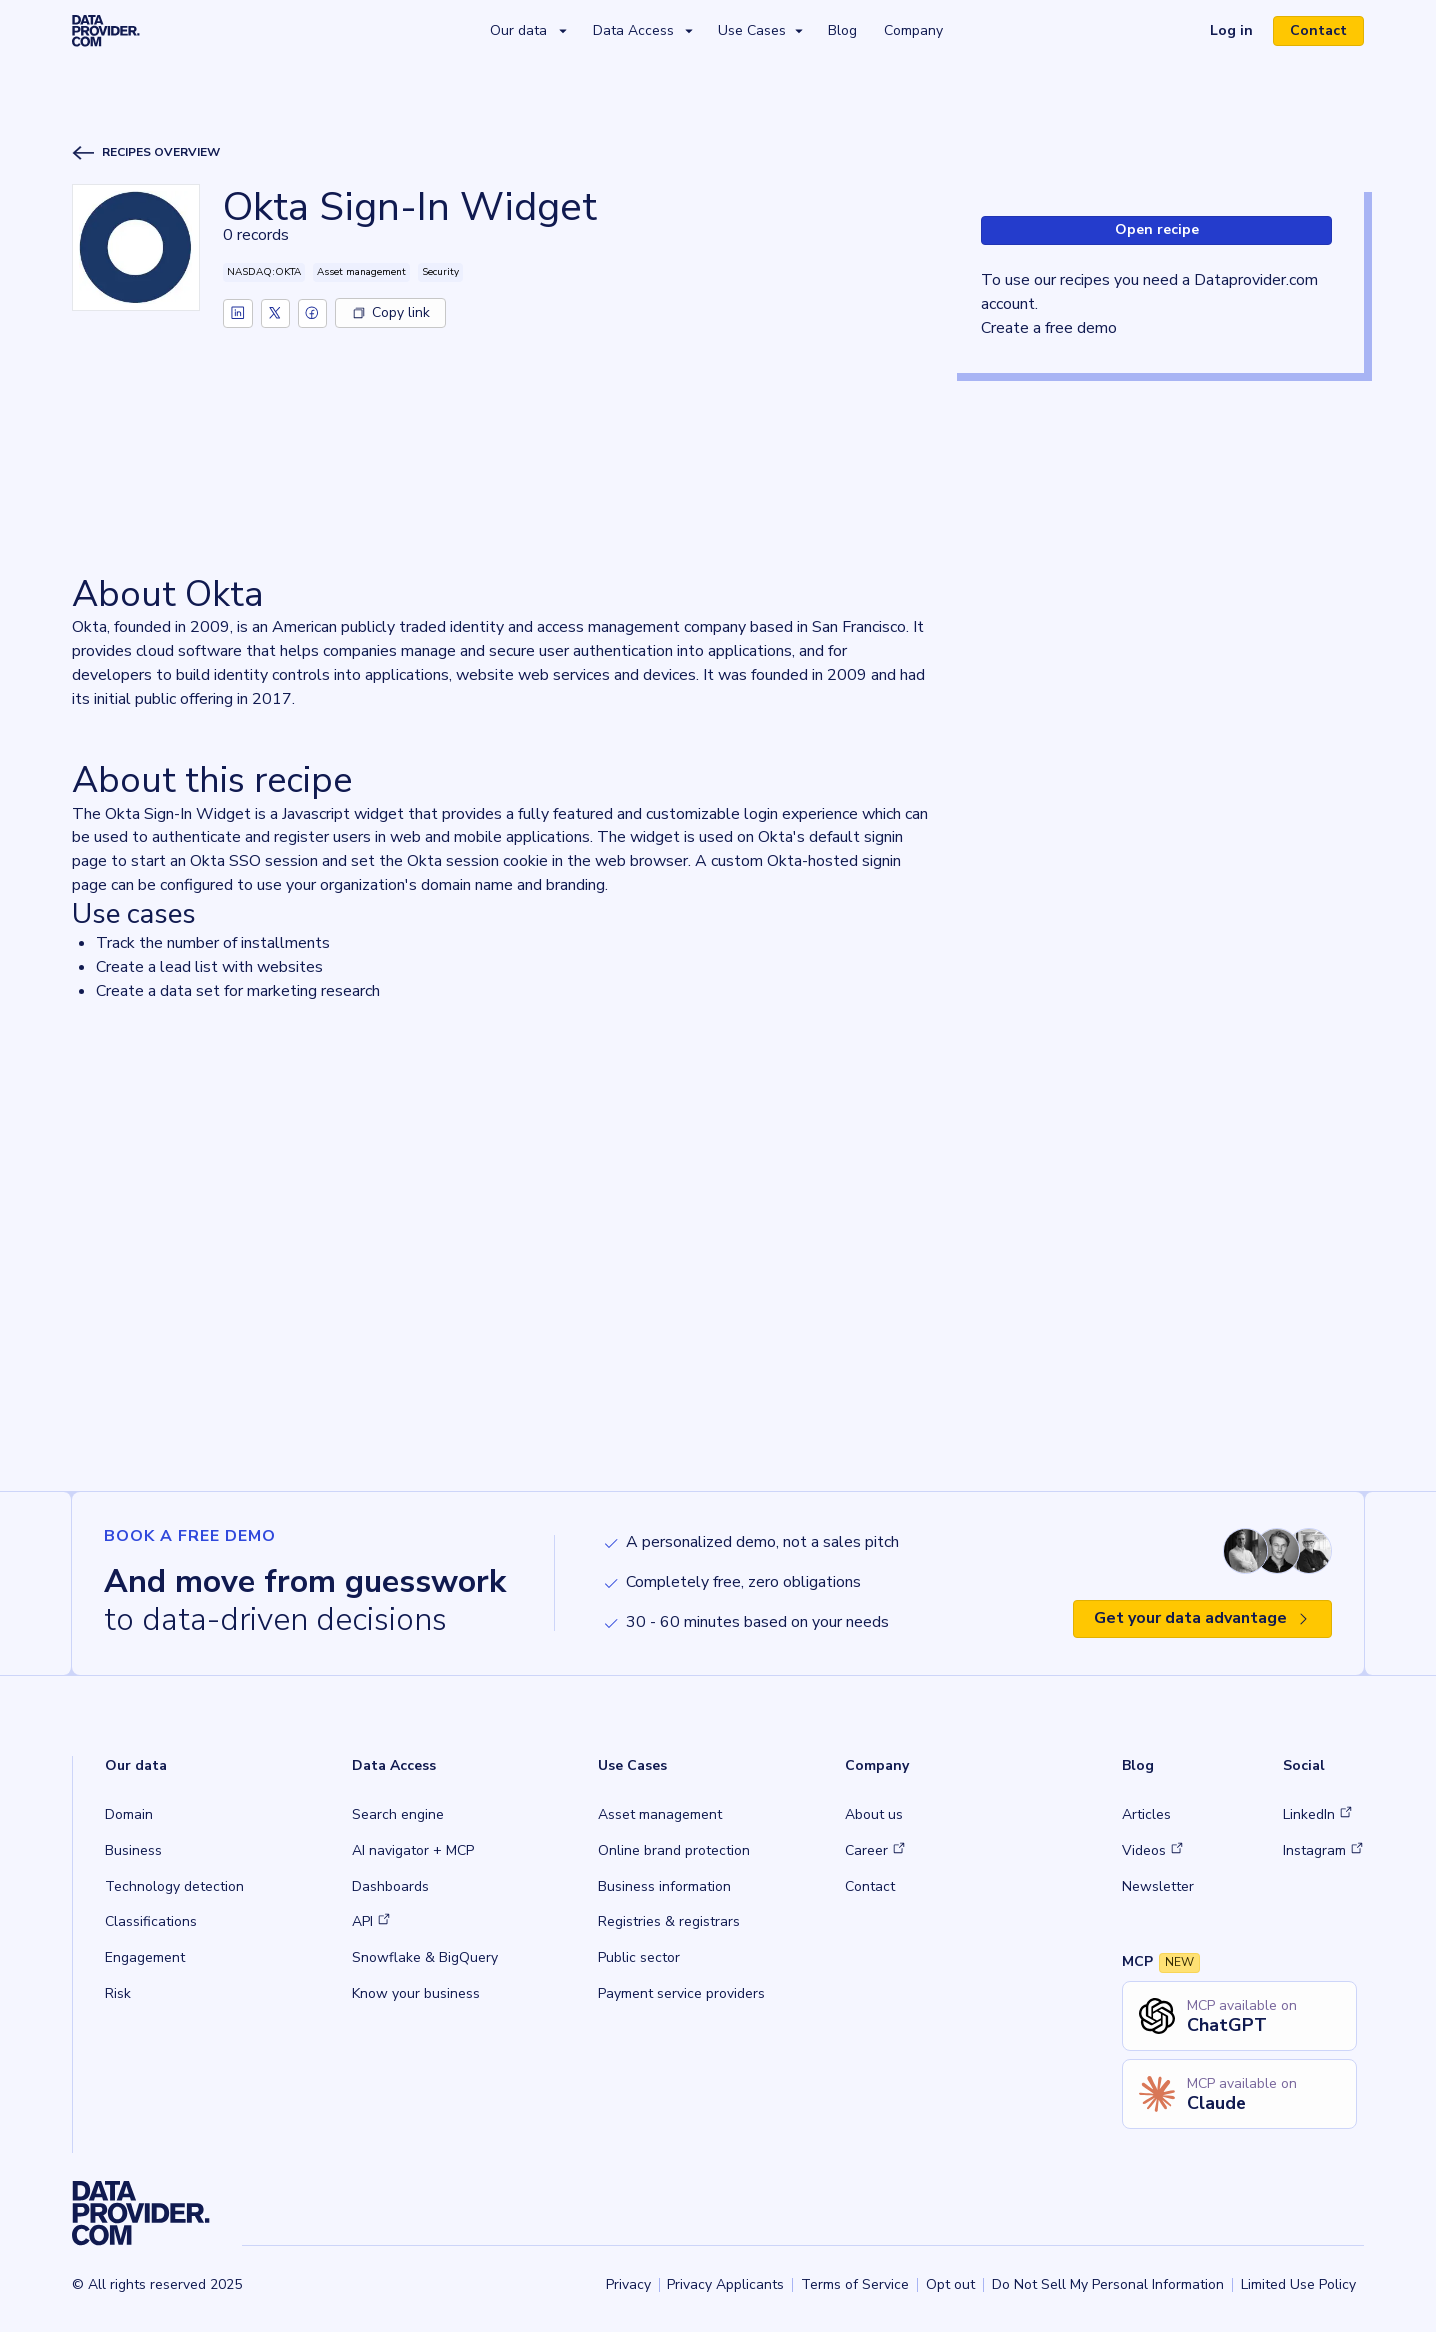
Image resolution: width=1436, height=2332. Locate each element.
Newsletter (1158, 1886)
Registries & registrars (669, 1921)
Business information (664, 1886)
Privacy (628, 2284)
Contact (1318, 30)
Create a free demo (1049, 328)
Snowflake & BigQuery (425, 1957)
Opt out (950, 2284)
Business (133, 1850)
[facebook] (314, 313)
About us (874, 1814)
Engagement (145, 1957)
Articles (1146, 1814)
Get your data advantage (1202, 1618)
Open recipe (1157, 229)
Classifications (151, 1921)
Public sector (639, 1957)
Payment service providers (681, 1993)
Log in (1231, 30)
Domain (129, 1814)
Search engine (398, 1814)
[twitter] (276, 313)
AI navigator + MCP (413, 1850)
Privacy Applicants (725, 2284)
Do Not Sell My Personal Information (1108, 2284)
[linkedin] (238, 313)
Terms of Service (855, 2284)
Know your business (416, 1993)
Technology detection (174, 1886)
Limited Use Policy (1298, 2284)
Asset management (660, 1814)
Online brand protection (674, 1850)
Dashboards (390, 1886)
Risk (118, 1993)
